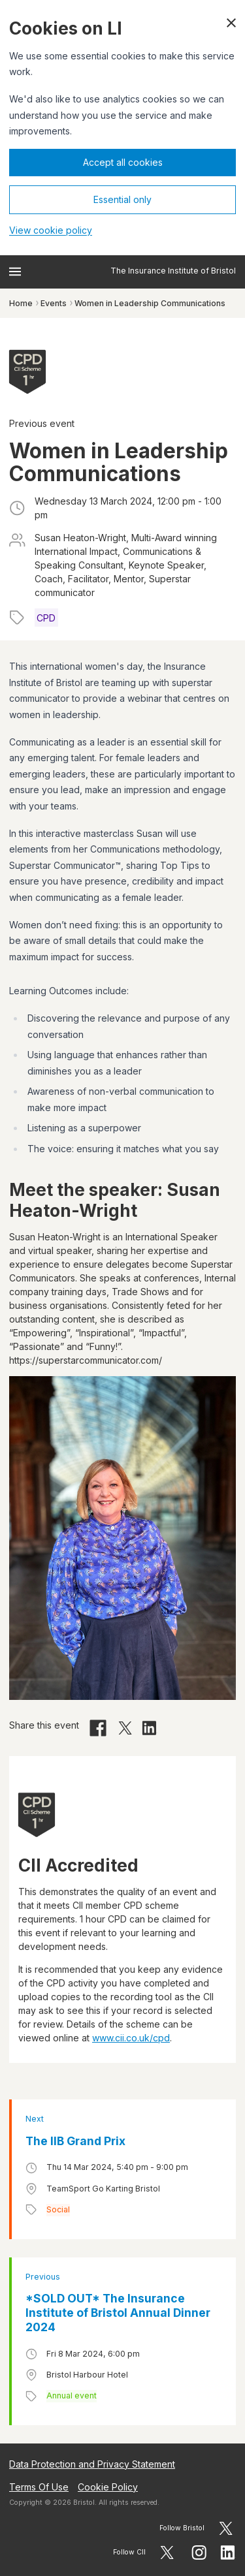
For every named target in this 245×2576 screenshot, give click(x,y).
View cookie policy (50, 230)
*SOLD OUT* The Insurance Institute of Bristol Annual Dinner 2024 (117, 2312)
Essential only (122, 199)
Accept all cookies (123, 162)
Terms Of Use (39, 2486)
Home (21, 303)
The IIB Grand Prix (75, 2141)
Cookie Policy (108, 2486)
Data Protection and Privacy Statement (92, 2464)
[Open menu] (15, 271)
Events (54, 303)
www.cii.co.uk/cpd (131, 2037)
